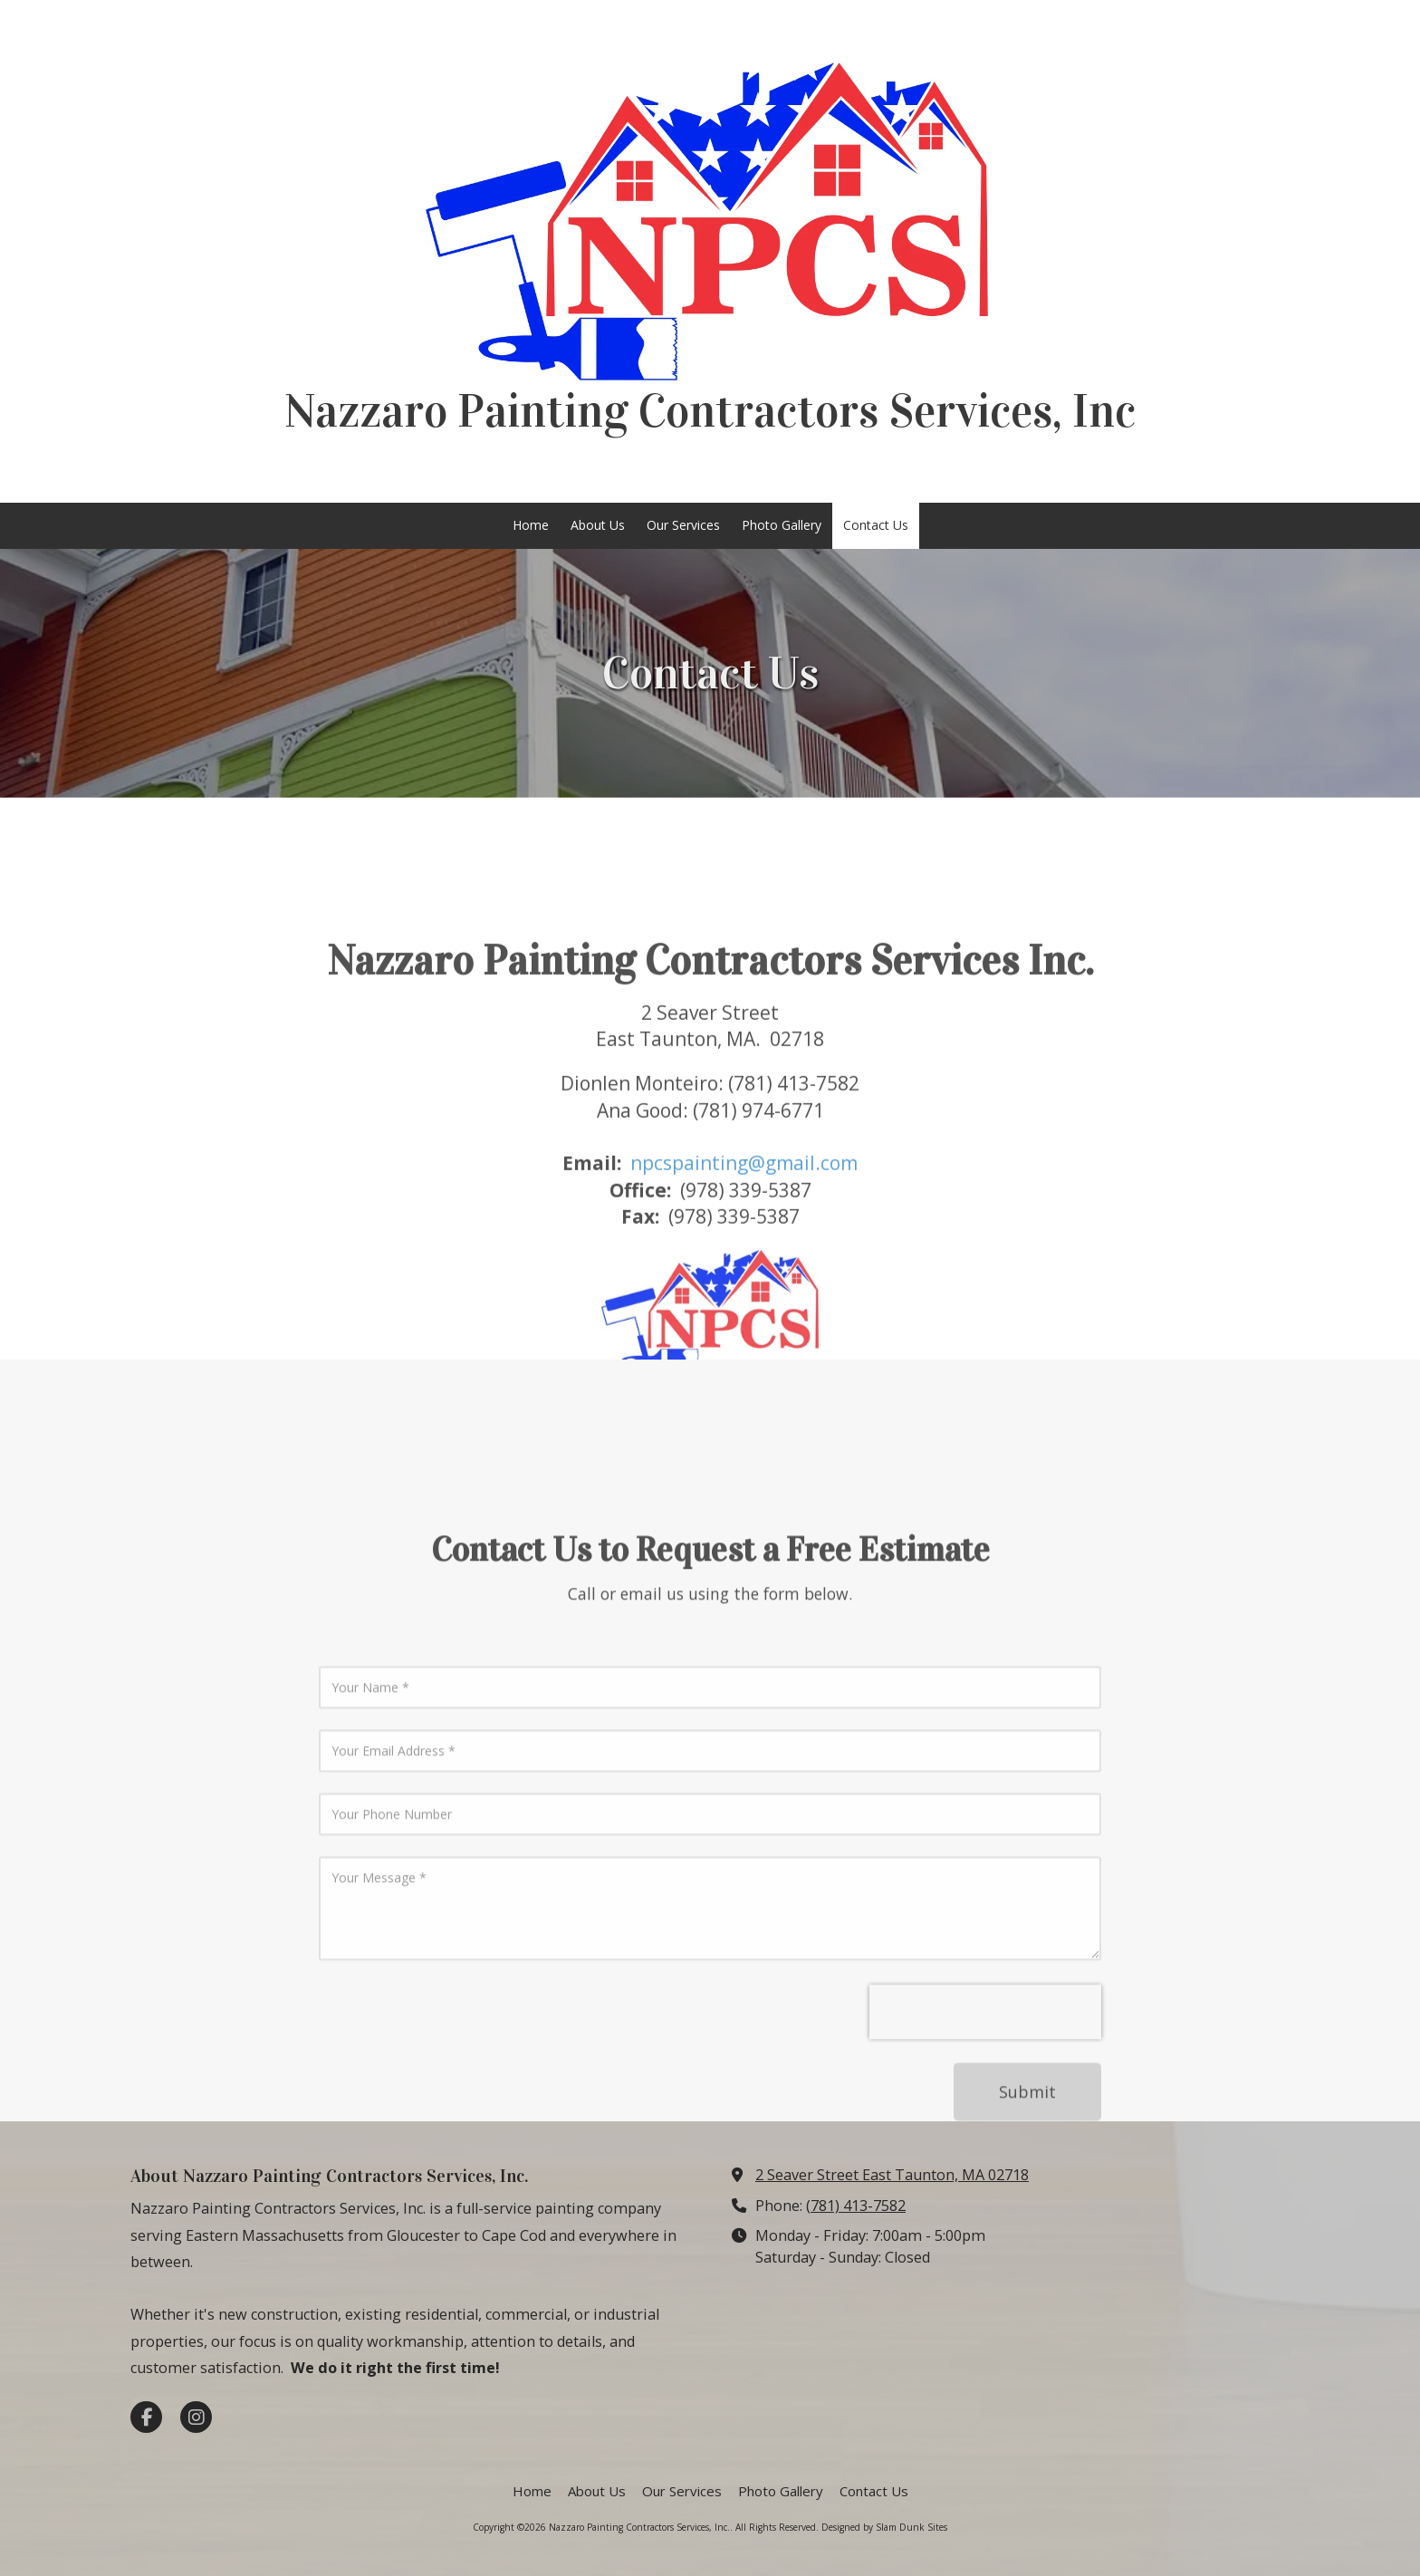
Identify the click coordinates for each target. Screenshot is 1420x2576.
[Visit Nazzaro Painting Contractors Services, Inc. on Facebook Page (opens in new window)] (146, 2417)
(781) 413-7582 (856, 2206)
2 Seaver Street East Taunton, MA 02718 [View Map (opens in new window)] (892, 2175)
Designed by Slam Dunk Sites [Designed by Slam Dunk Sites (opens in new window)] (884, 2527)
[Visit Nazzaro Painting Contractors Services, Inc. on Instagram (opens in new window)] (196, 2417)
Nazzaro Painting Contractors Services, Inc (710, 411)
